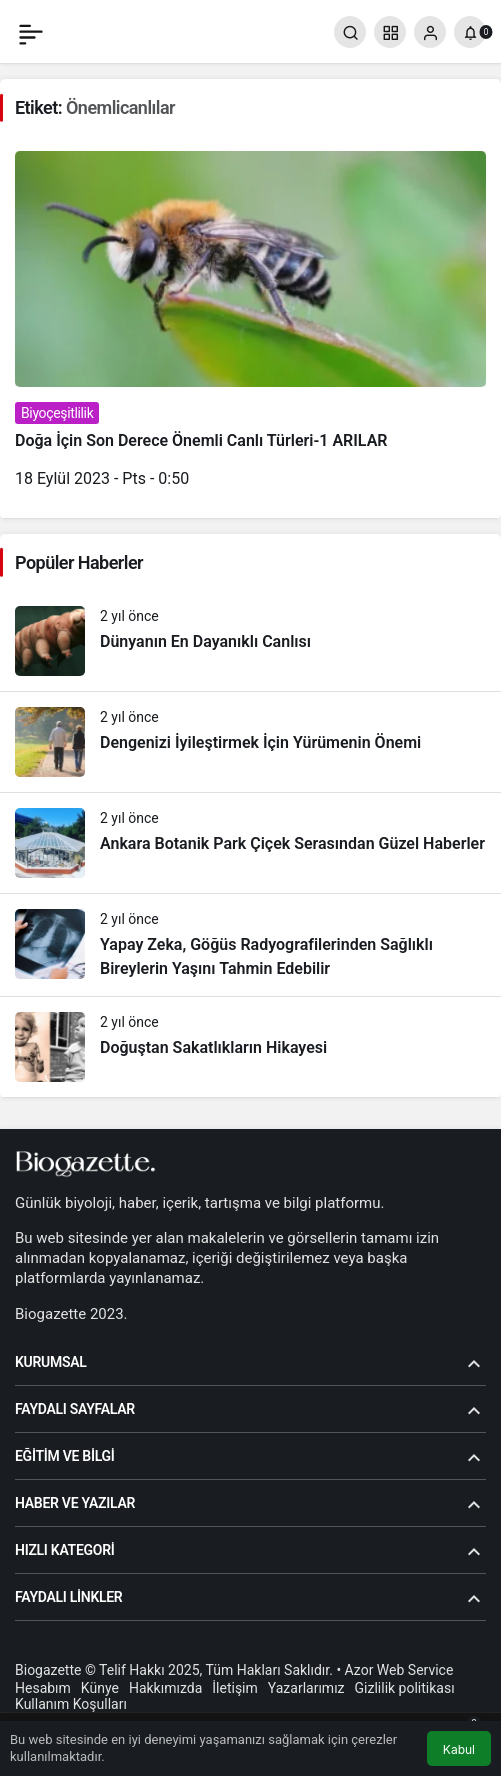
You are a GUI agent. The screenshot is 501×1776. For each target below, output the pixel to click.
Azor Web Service (399, 1670)
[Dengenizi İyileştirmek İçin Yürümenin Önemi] (250, 742)
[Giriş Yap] (430, 32)
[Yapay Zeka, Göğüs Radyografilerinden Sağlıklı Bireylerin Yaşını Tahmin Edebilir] (250, 945)
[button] (390, 32)
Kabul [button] (459, 1749)
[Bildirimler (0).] (470, 32)
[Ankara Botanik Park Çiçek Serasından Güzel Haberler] (250, 843)
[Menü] (31, 32)
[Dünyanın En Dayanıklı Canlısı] (250, 641)
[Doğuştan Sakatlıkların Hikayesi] (250, 1047)
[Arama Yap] (350, 32)
